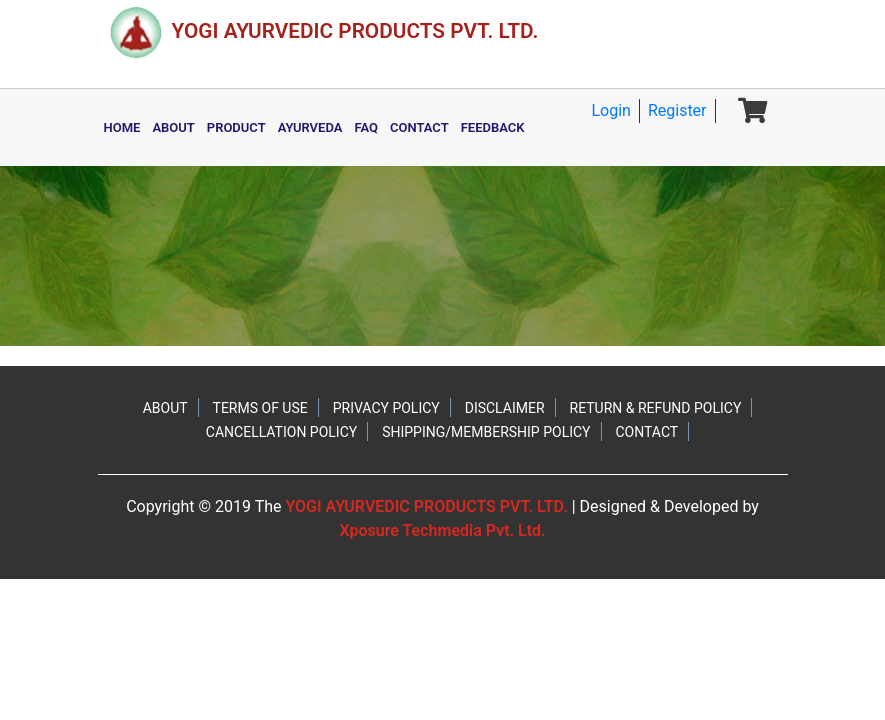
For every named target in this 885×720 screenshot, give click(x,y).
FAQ (366, 127)
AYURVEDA (310, 127)
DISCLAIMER (505, 408)
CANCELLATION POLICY (281, 432)
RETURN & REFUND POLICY (656, 408)
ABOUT (173, 127)
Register (677, 110)
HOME (122, 127)
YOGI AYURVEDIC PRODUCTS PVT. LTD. (426, 506)
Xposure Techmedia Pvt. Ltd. (442, 530)
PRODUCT (236, 127)
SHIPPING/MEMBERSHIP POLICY (486, 432)
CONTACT (419, 127)
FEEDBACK (493, 127)
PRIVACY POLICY (386, 408)
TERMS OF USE (260, 408)
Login (610, 110)
